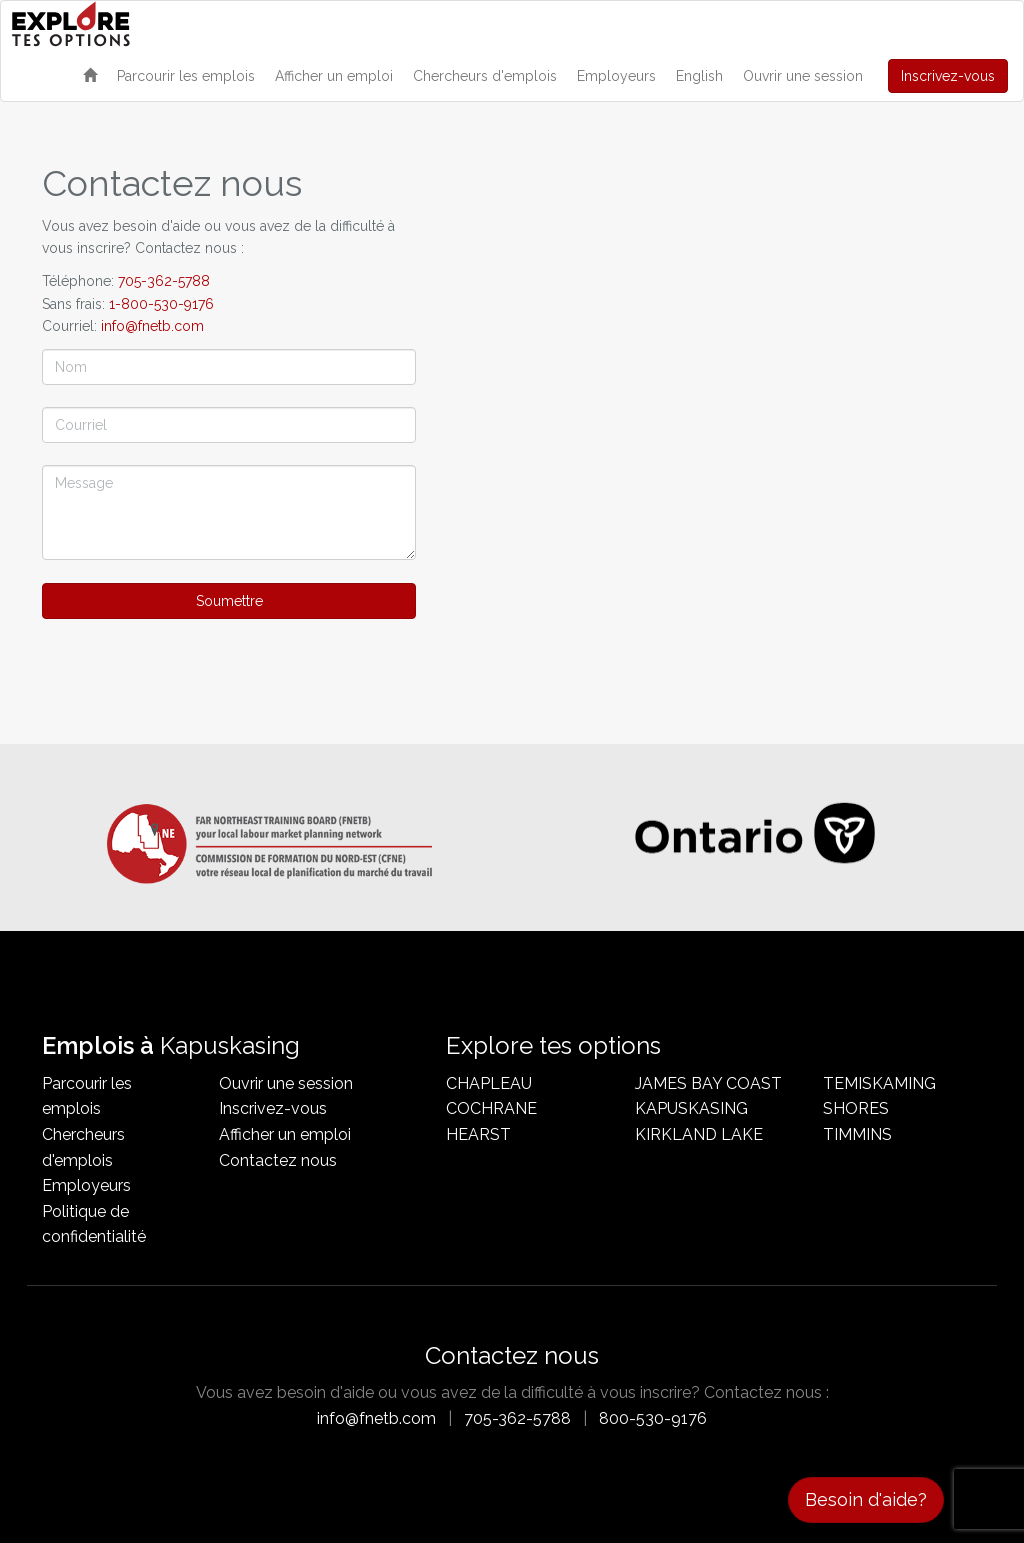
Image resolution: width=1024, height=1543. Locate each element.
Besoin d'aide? (866, 1499)
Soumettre (229, 601)
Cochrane (491, 1108)
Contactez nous (278, 1160)
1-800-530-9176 (161, 304)
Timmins (857, 1134)
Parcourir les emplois (186, 76)
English (699, 76)
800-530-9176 (653, 1418)
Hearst (478, 1134)
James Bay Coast (708, 1083)
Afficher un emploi (334, 76)
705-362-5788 (164, 281)
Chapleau (489, 1083)
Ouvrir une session (803, 76)
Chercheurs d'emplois (485, 76)
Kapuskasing (691, 1108)
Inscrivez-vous (948, 76)
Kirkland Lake (699, 1134)
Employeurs (616, 76)
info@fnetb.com (152, 326)
